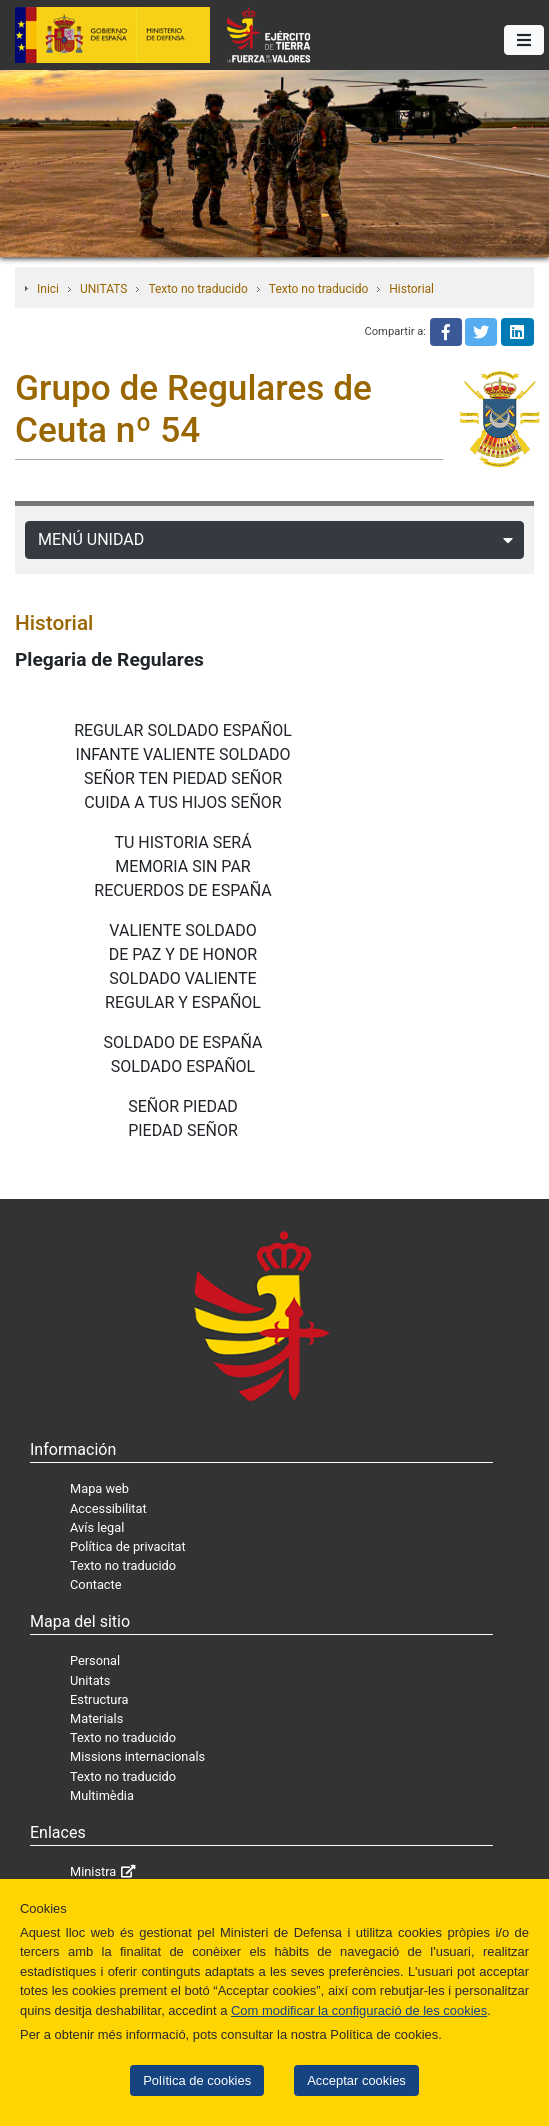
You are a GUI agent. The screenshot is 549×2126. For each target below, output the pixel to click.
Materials (96, 1718)
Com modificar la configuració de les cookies (359, 2010)
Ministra (93, 1871)
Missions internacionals (137, 1756)
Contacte (96, 1584)
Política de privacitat (128, 1546)
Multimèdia (102, 1795)
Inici (48, 289)
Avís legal (97, 1527)
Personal (95, 1660)
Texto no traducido (197, 289)
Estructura (99, 1699)
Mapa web (99, 1488)
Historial (411, 289)
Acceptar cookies (356, 2080)
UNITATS (103, 289)
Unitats (90, 1680)
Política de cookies (197, 2080)
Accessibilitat (108, 1508)
